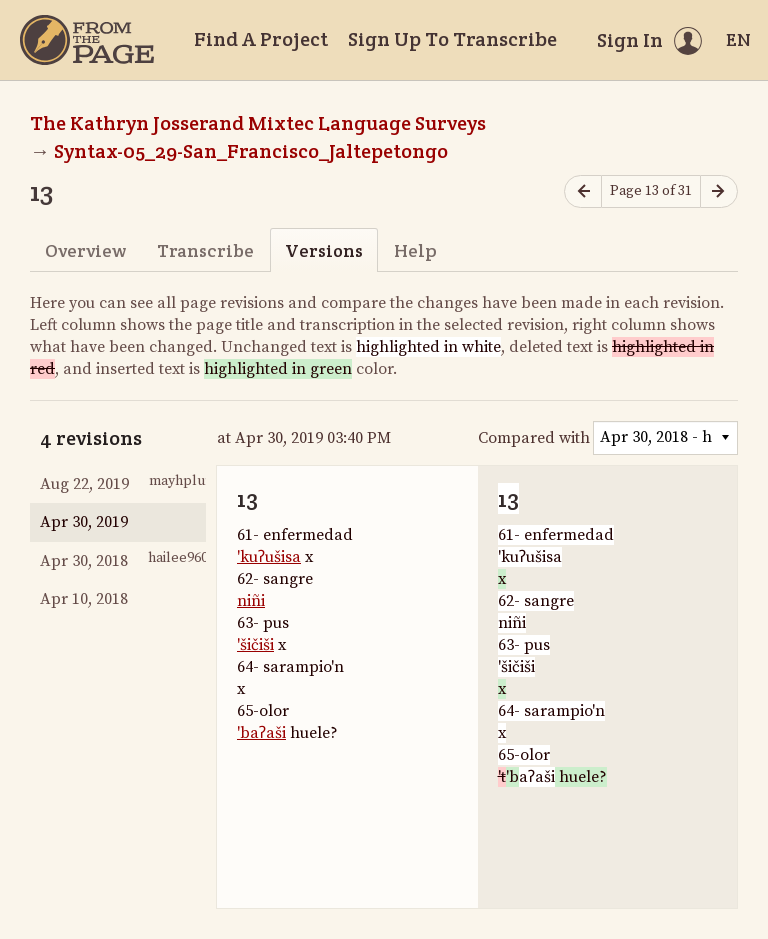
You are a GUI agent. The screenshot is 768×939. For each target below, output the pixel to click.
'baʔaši (261, 733)
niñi (251, 601)
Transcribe (205, 250)
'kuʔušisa (269, 557)
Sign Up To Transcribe (452, 39)
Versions (324, 250)
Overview (85, 250)
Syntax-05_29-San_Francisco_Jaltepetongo (251, 151)
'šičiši (255, 645)
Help (415, 250)
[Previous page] (583, 191)
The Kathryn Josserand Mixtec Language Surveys (258, 123)
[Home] (87, 40)
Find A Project (261, 39)
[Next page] (719, 191)
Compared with (534, 438)
